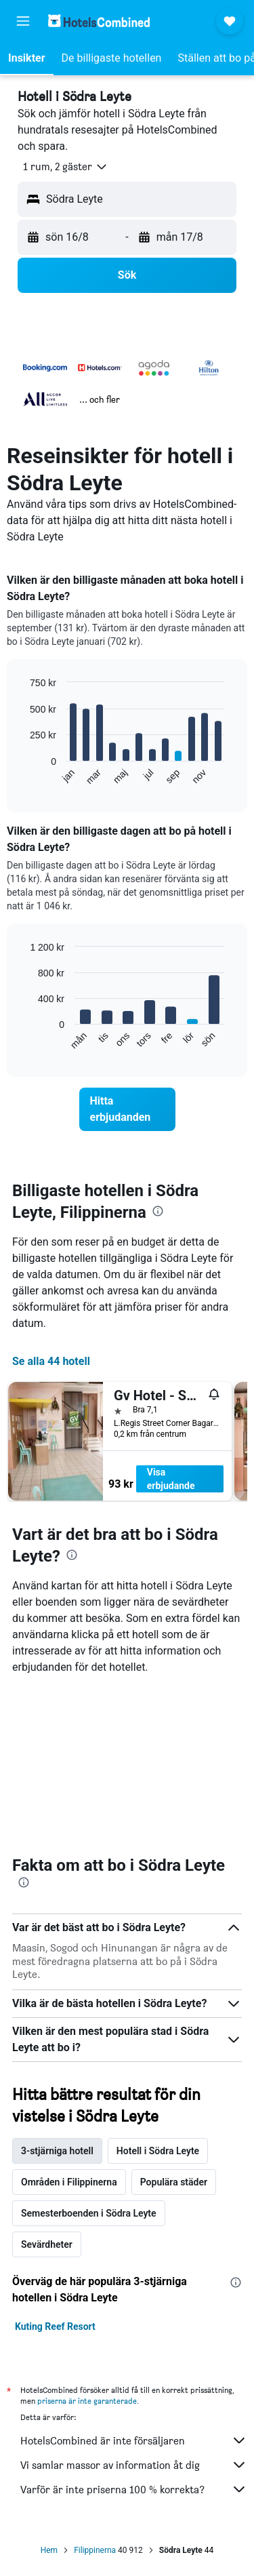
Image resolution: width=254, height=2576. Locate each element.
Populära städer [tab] (173, 2182)
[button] (23, 21)
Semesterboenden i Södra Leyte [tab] (88, 2213)
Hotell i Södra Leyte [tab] (158, 2150)
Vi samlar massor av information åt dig (133, 2465)
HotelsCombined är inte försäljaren (133, 2440)
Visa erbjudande (171, 1479)
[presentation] (158, 1211)
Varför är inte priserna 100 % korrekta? (133, 2489)
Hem (49, 2550)
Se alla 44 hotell (51, 1361)
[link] (127, 1109)
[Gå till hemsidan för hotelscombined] (99, 20)
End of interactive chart (23, 775)
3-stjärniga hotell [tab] (57, 2150)
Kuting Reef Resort (55, 2326)
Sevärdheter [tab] (46, 2244)
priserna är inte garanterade (87, 2401)
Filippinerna (95, 2550)
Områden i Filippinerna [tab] (69, 2182)
